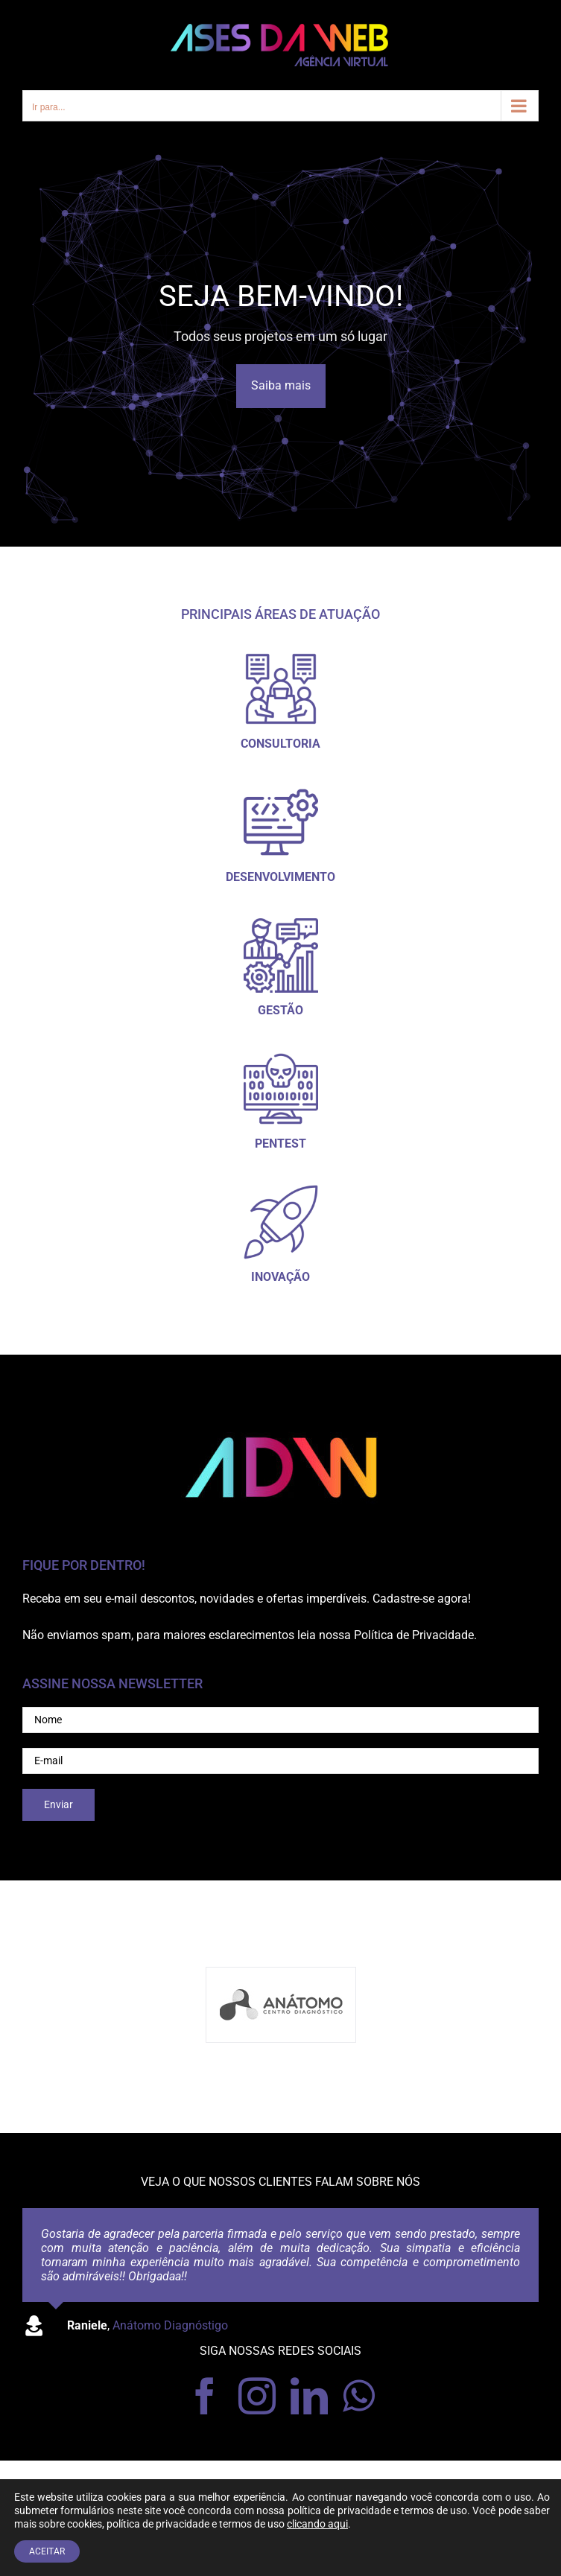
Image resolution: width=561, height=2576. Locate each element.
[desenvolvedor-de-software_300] (281, 790)
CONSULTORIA (280, 744)
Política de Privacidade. (415, 1635)
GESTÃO (280, 1010)
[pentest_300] (281, 1057)
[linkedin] (309, 2395)
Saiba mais (281, 385)
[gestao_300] (281, 924)
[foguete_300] (281, 1190)
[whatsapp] (359, 2395)
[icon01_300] (281, 657)
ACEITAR (47, 2551)
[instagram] (257, 2395)
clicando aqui (317, 2524)
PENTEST (280, 1143)
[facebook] (205, 2395)
